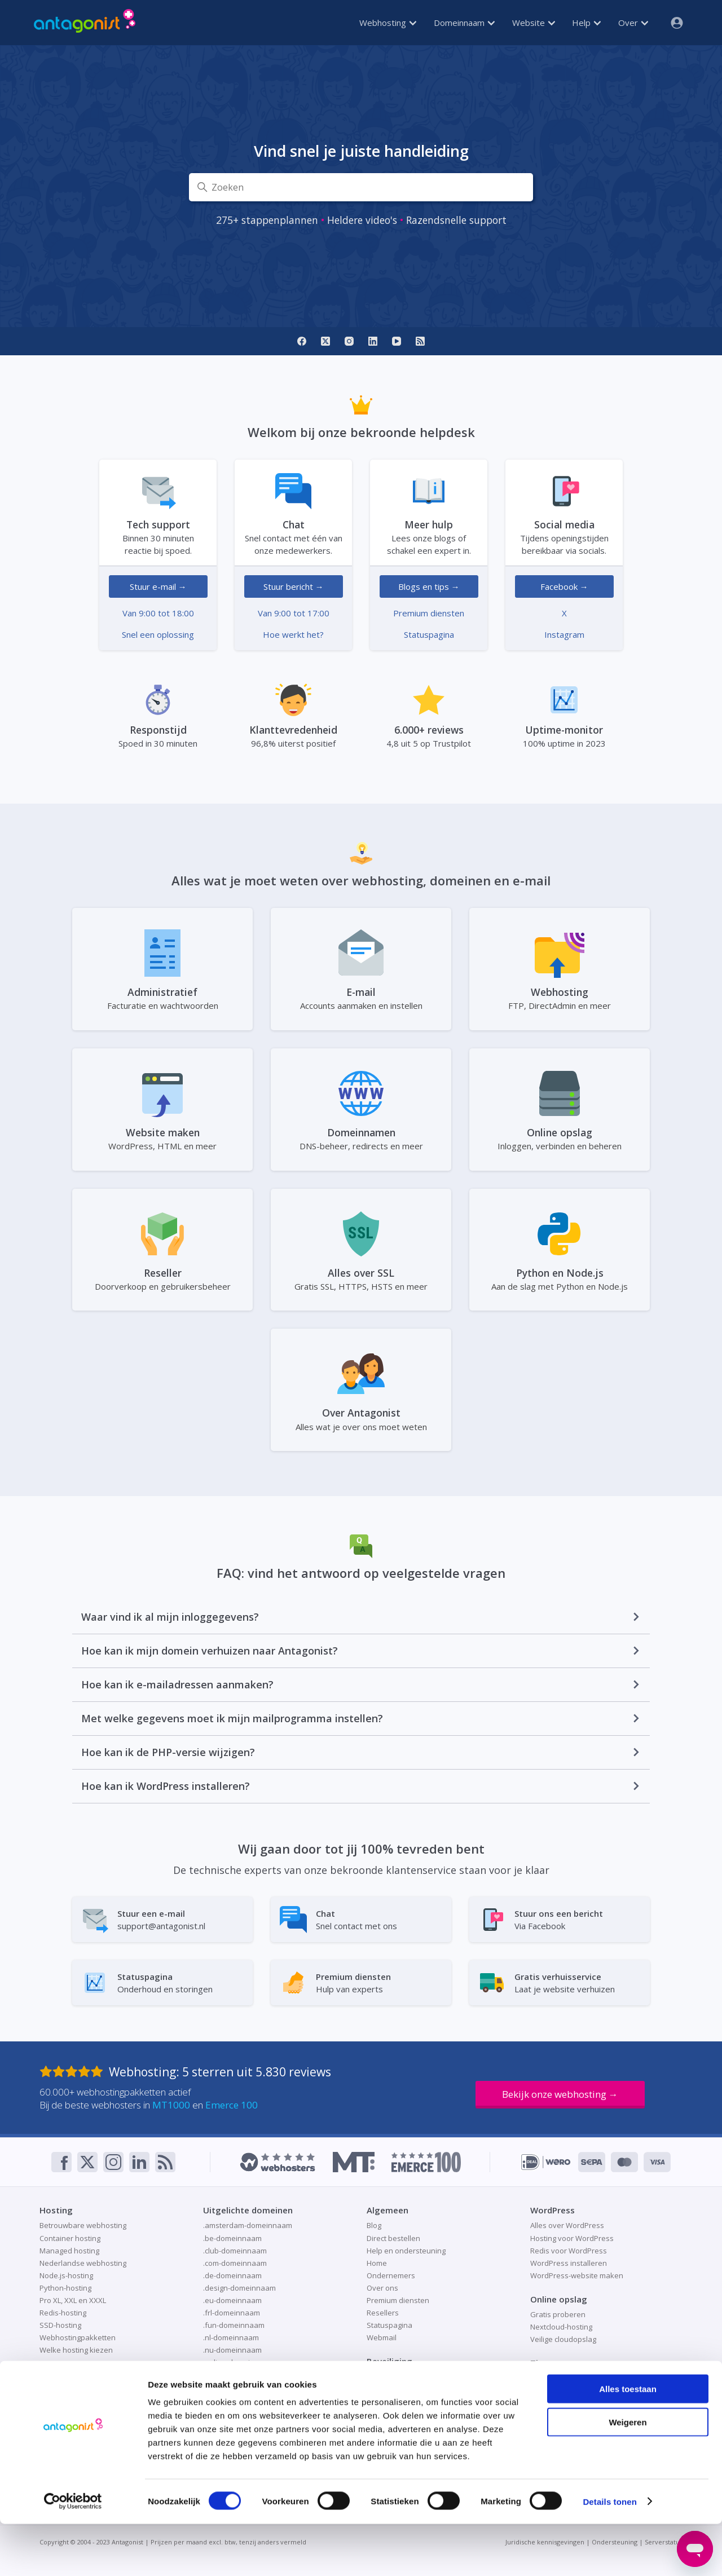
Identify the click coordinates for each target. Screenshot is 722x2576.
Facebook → (564, 586)
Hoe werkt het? (293, 634)
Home (377, 2263)
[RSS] (420, 341)
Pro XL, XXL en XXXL (72, 2300)
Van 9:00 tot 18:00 (158, 613)
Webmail (382, 2337)
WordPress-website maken (576, 2275)
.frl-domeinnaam (231, 2313)
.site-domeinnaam (234, 2388)
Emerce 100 (231, 2104)
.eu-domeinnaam (232, 2300)
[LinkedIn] (372, 341)
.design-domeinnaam (239, 2288)
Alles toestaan (628, 2441)
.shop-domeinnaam (236, 2375)
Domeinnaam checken (77, 2389)
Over (633, 22)
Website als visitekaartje (572, 2403)
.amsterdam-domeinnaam (247, 2225)
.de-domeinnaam (232, 2275)
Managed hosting (69, 2251)
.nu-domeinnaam (232, 2350)
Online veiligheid (395, 2389)
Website (533, 22)
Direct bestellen (393, 2238)
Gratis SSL (384, 2376)
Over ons (382, 2288)
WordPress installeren (568, 2263)
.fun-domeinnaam (234, 2325)
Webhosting (387, 22)
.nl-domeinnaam (231, 2337)
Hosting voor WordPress (572, 2238)
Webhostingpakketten (77, 2337)
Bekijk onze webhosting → (560, 2094)
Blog (374, 2225)
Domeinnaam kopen (74, 2402)
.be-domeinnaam (232, 2238)
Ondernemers (391, 2275)
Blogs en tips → (429, 586)
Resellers (383, 2313)
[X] (325, 341)
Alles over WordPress (567, 2225)
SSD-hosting (60, 2325)
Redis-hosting (62, 2313)
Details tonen (609, 2554)
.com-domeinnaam (235, 2263)
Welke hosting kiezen (76, 2350)
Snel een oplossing (158, 634)
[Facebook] (301, 341)
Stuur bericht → (293, 586)
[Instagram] (349, 341)
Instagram (564, 634)
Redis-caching (554, 2390)
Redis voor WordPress (568, 2251)
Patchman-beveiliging (403, 2402)
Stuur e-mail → (158, 586)
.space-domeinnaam (238, 2400)
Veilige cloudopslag (563, 2339)
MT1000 (171, 2104)
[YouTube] (396, 341)
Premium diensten (428, 613)
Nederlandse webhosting (82, 2263)
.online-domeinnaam (238, 2362)
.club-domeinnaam (235, 2251)
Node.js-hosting (66, 2275)
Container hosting (69, 2238)
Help (586, 22)
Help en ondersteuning (406, 2251)
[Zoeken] (361, 187)
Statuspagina (429, 634)
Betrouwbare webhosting (82, 2225)
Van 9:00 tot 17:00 (293, 613)
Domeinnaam (464, 22)
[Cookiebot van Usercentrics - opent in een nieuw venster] (73, 2554)
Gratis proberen (557, 2314)
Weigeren (627, 2474)
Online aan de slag (562, 2378)
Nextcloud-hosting (561, 2327)
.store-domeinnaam (237, 2412)
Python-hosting (65, 2288)
